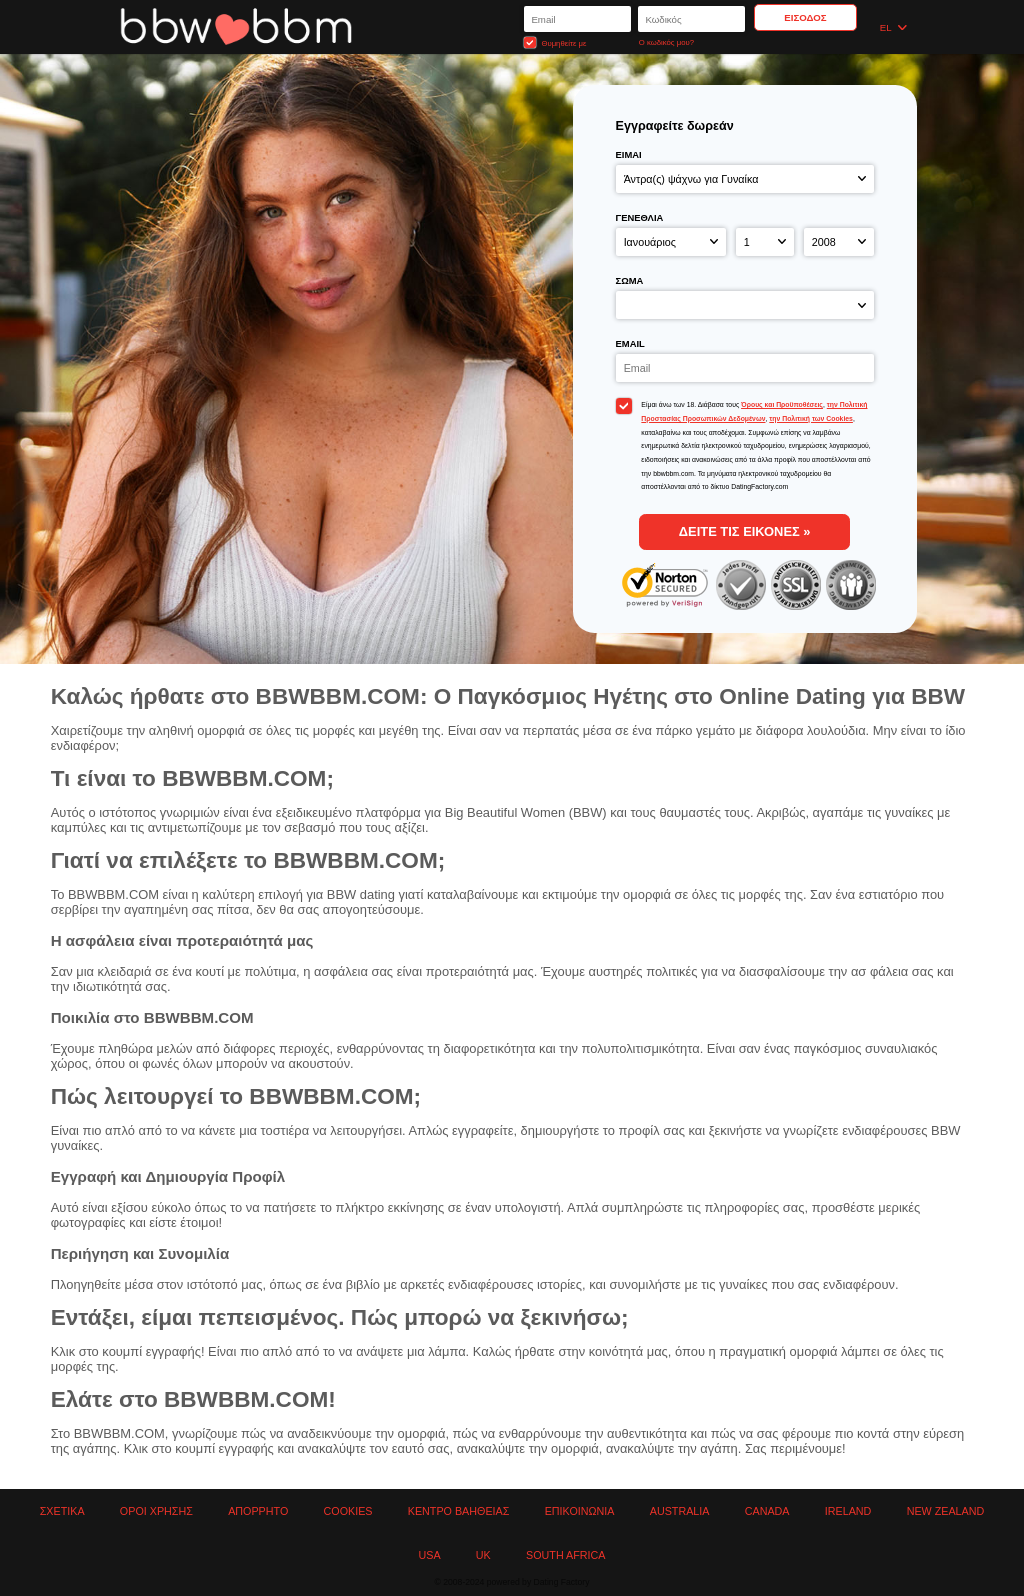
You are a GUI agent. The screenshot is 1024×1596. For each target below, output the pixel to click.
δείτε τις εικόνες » (745, 531)
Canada (767, 1511)
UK (483, 1555)
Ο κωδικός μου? (666, 42)
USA (430, 1555)
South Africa (565, 1555)
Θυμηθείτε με (555, 43)
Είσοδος (805, 17)
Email (630, 343)
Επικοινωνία (580, 1511)
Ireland (848, 1511)
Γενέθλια (640, 217)
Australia (680, 1511)
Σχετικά (62, 1511)
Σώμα (630, 280)
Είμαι (629, 154)
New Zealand (946, 1511)
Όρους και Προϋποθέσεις (782, 404)
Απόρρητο (258, 1511)
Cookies (348, 1511)
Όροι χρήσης (156, 1511)
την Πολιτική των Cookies (811, 418)
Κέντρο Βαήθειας (459, 1511)
